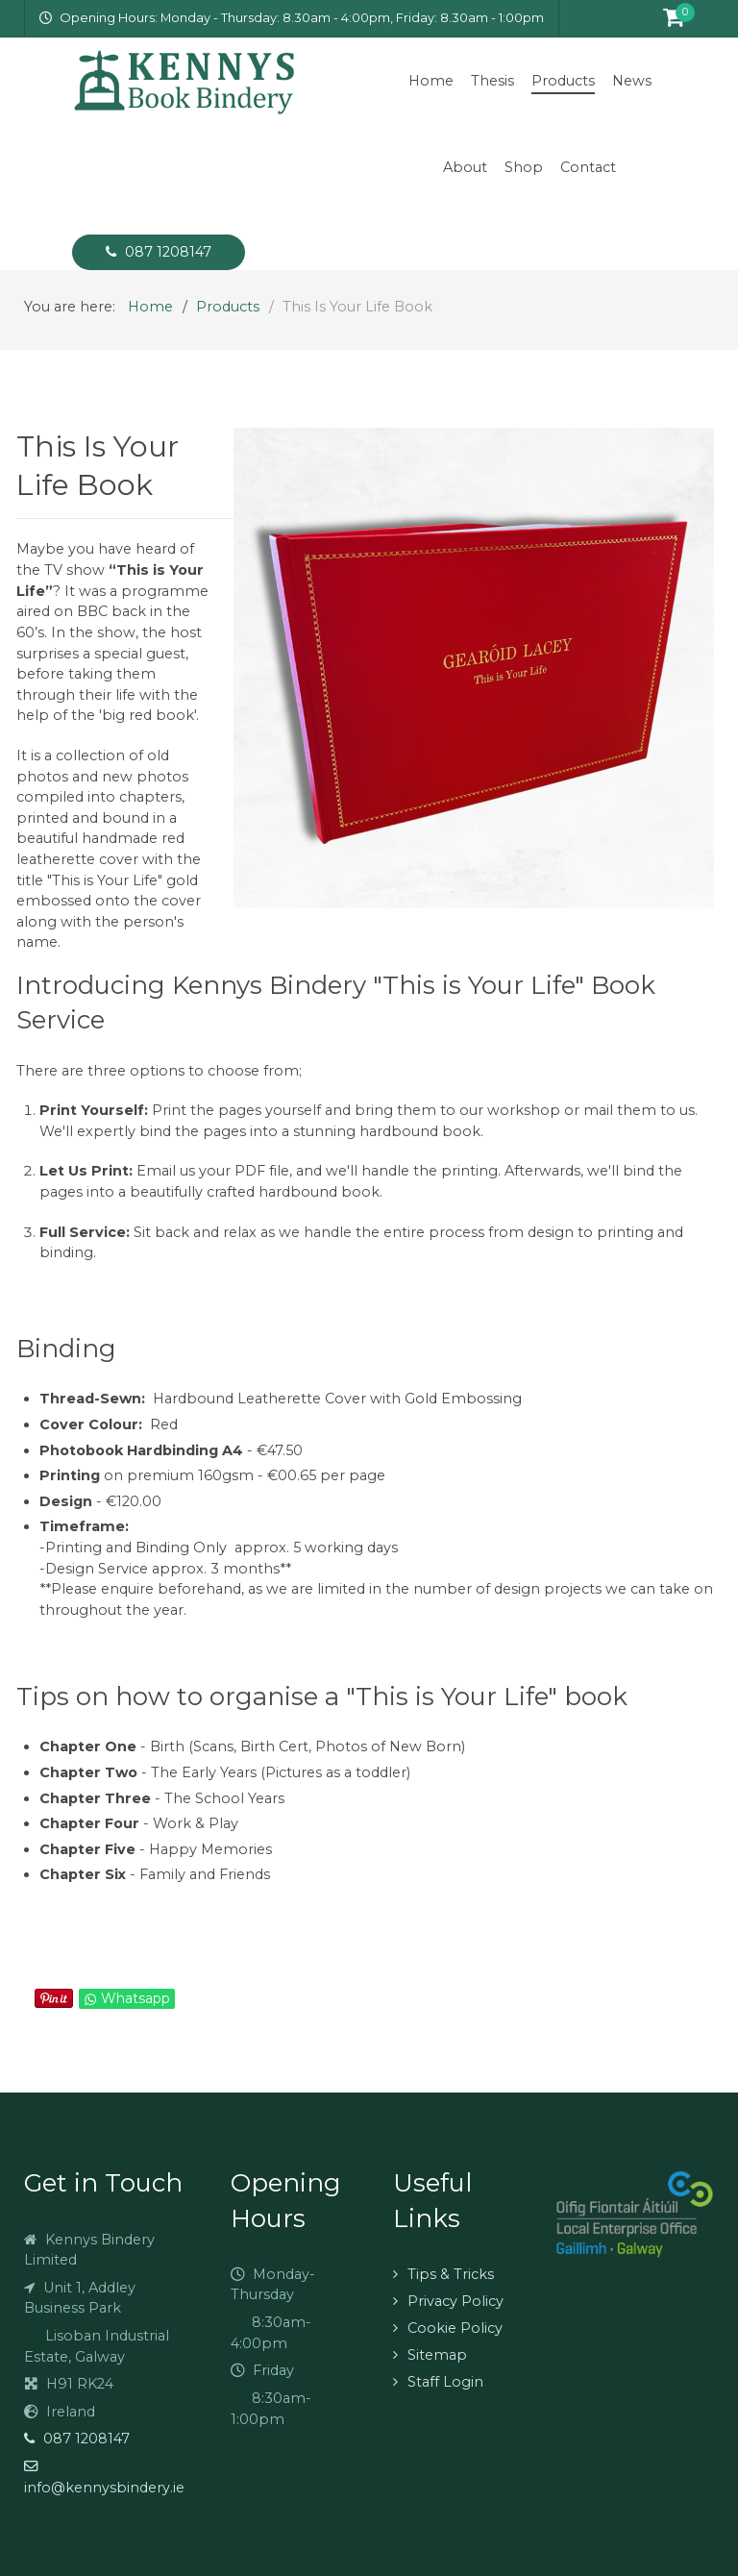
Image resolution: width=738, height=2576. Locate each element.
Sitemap (437, 2355)
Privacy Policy (455, 2301)
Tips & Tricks (450, 2274)
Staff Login (445, 2381)
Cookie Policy (455, 2328)
